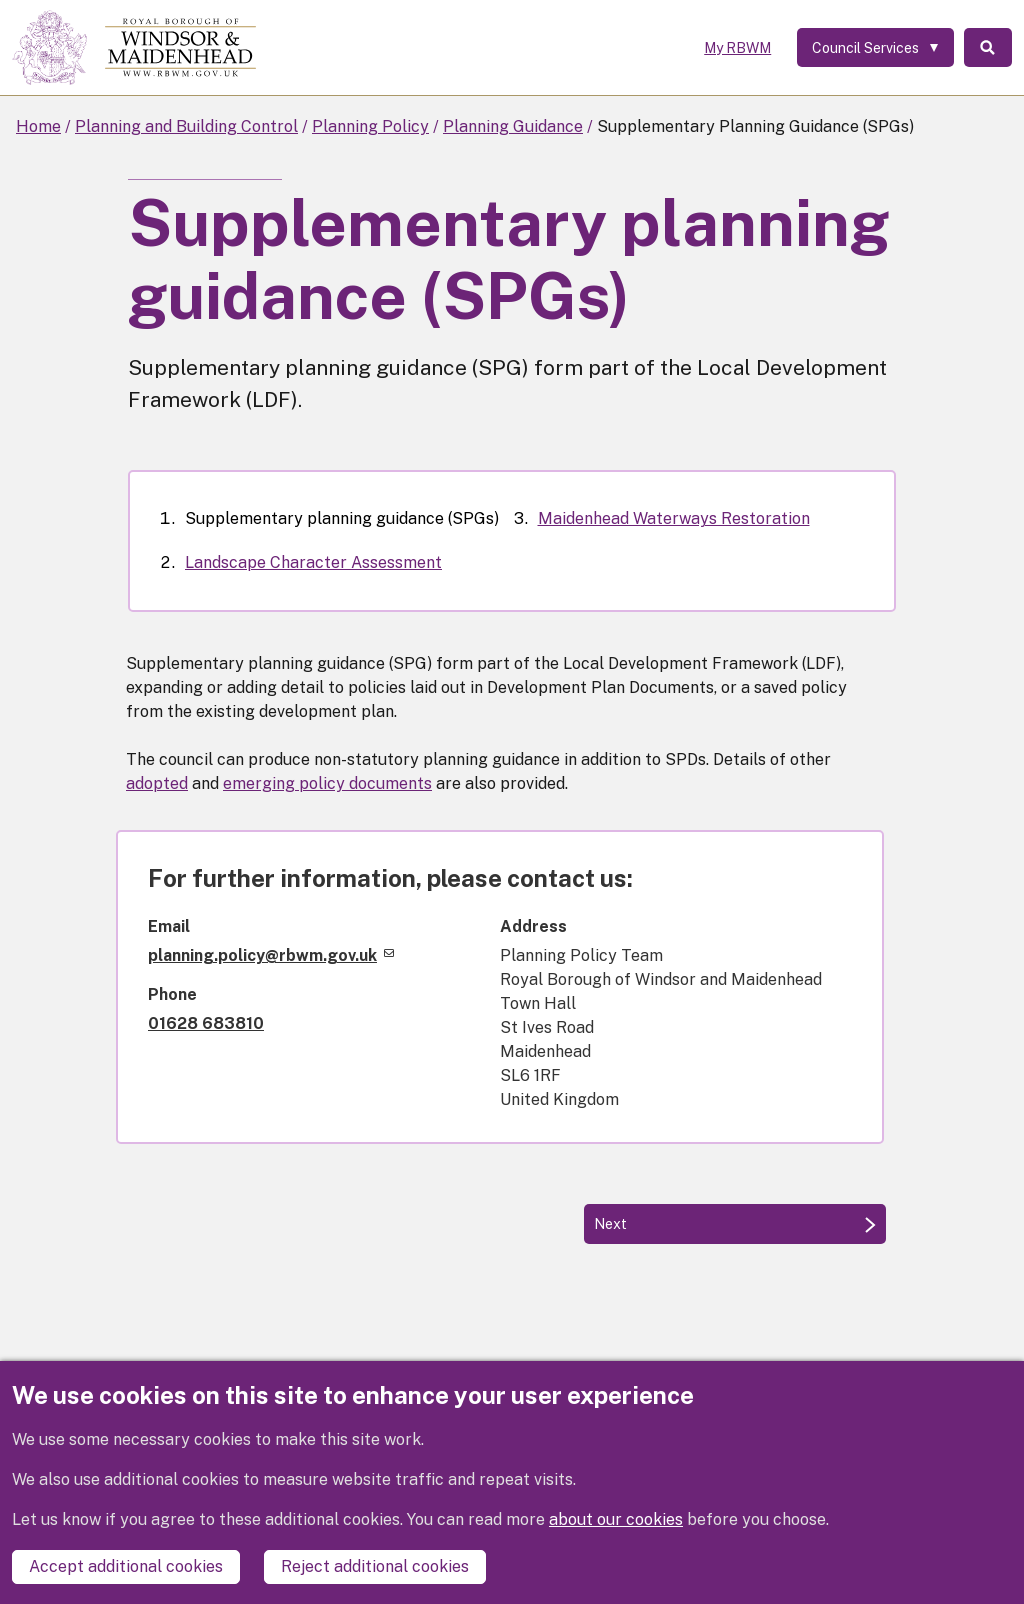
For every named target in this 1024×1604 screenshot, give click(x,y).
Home (38, 126)
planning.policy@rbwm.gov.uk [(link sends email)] (271, 955)
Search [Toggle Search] (987, 48)
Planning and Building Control (186, 126)
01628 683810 (206, 1023)
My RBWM (735, 48)
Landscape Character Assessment (313, 562)
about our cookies (616, 1519)
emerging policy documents (327, 783)
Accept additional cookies (126, 1566)
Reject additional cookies (375, 1566)
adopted (157, 783)
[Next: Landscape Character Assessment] (735, 1224)
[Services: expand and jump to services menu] (873, 48)
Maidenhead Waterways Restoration (674, 518)
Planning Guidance (513, 126)
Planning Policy (370, 126)
